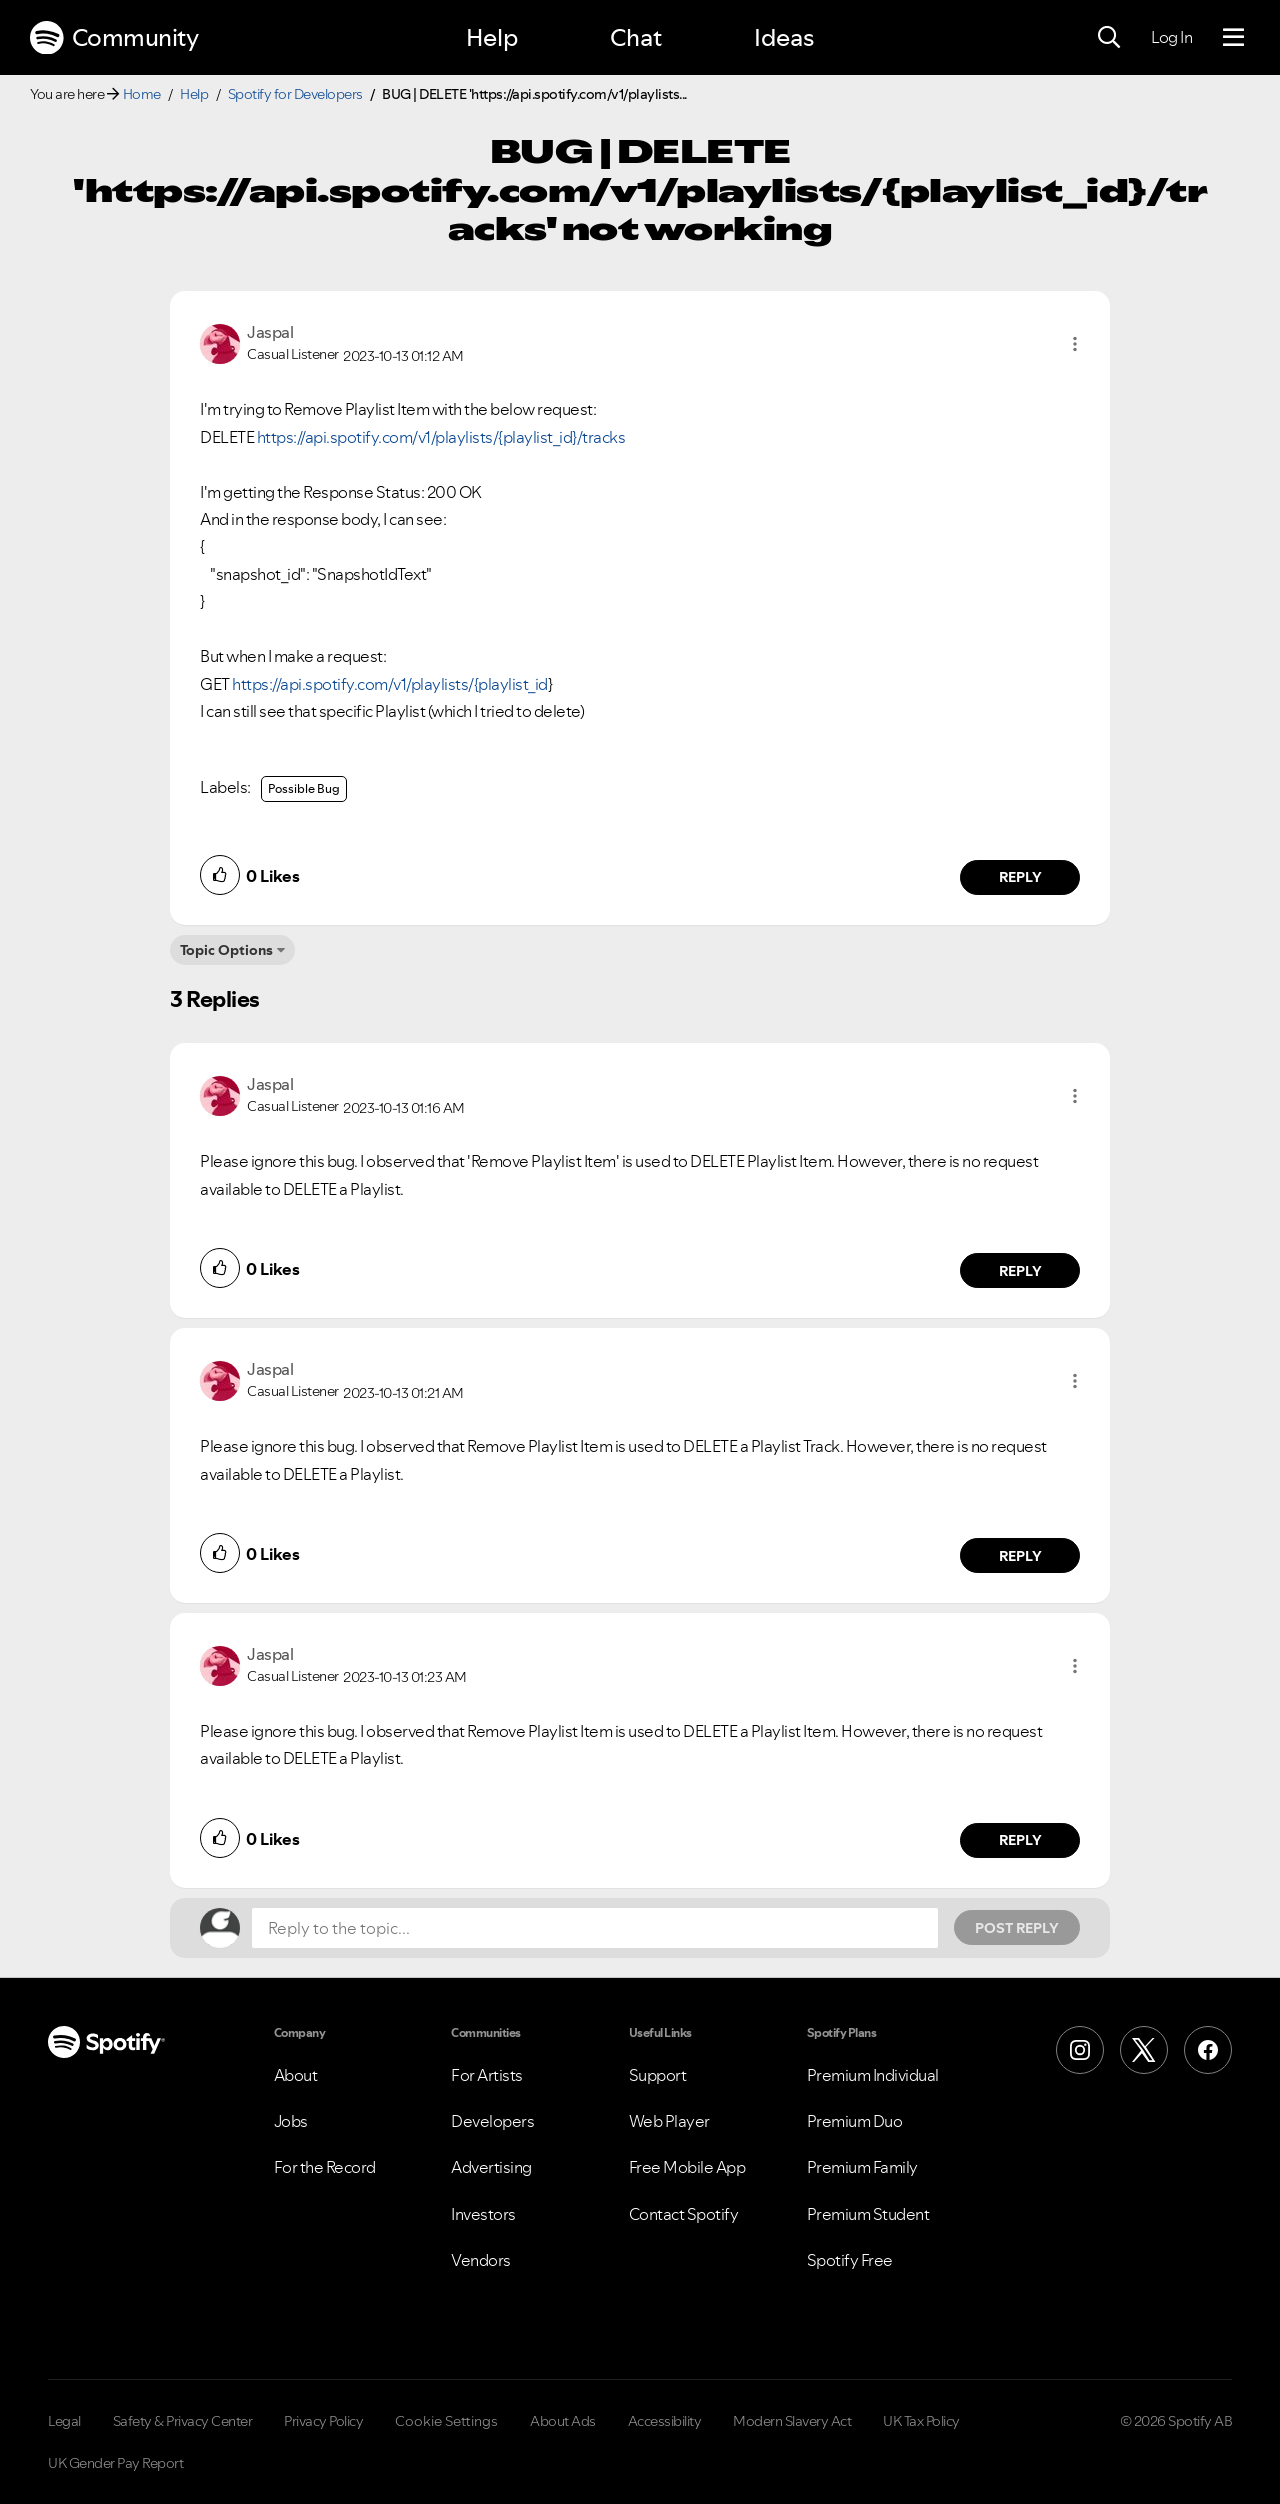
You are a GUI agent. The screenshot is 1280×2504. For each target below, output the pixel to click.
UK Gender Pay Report (115, 2463)
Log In (1171, 37)
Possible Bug (304, 788)
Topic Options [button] (226, 950)
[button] (1075, 344)
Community (114, 38)
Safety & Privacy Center (183, 2421)
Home (142, 94)
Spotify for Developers (295, 94)
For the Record (325, 2167)
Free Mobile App (687, 2167)
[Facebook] (1208, 2050)
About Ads (563, 2421)
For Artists (487, 2075)
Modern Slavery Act (792, 2421)
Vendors (481, 2260)
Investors (483, 2214)
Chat (636, 37)
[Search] (1109, 38)
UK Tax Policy (921, 2421)
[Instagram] (1080, 2050)
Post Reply (1017, 1928)
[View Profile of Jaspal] (270, 332)
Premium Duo (855, 2121)
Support (658, 2075)
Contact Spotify (684, 2214)
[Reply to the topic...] (595, 1928)
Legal (64, 2421)
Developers (492, 2121)
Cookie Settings (446, 2421)
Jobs (291, 2121)
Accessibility (665, 2421)
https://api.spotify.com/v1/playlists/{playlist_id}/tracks (441, 437)
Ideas (784, 37)
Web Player (669, 2121)
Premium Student (868, 2214)
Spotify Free (850, 2260)
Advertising (491, 2167)
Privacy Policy (323, 2421)
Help (492, 37)
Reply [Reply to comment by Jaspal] (1020, 877)
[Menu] (1233, 38)
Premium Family (862, 2167)
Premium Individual (873, 2075)
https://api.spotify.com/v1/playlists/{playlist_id (390, 684)
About (296, 2075)
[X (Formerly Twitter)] (1144, 2050)
